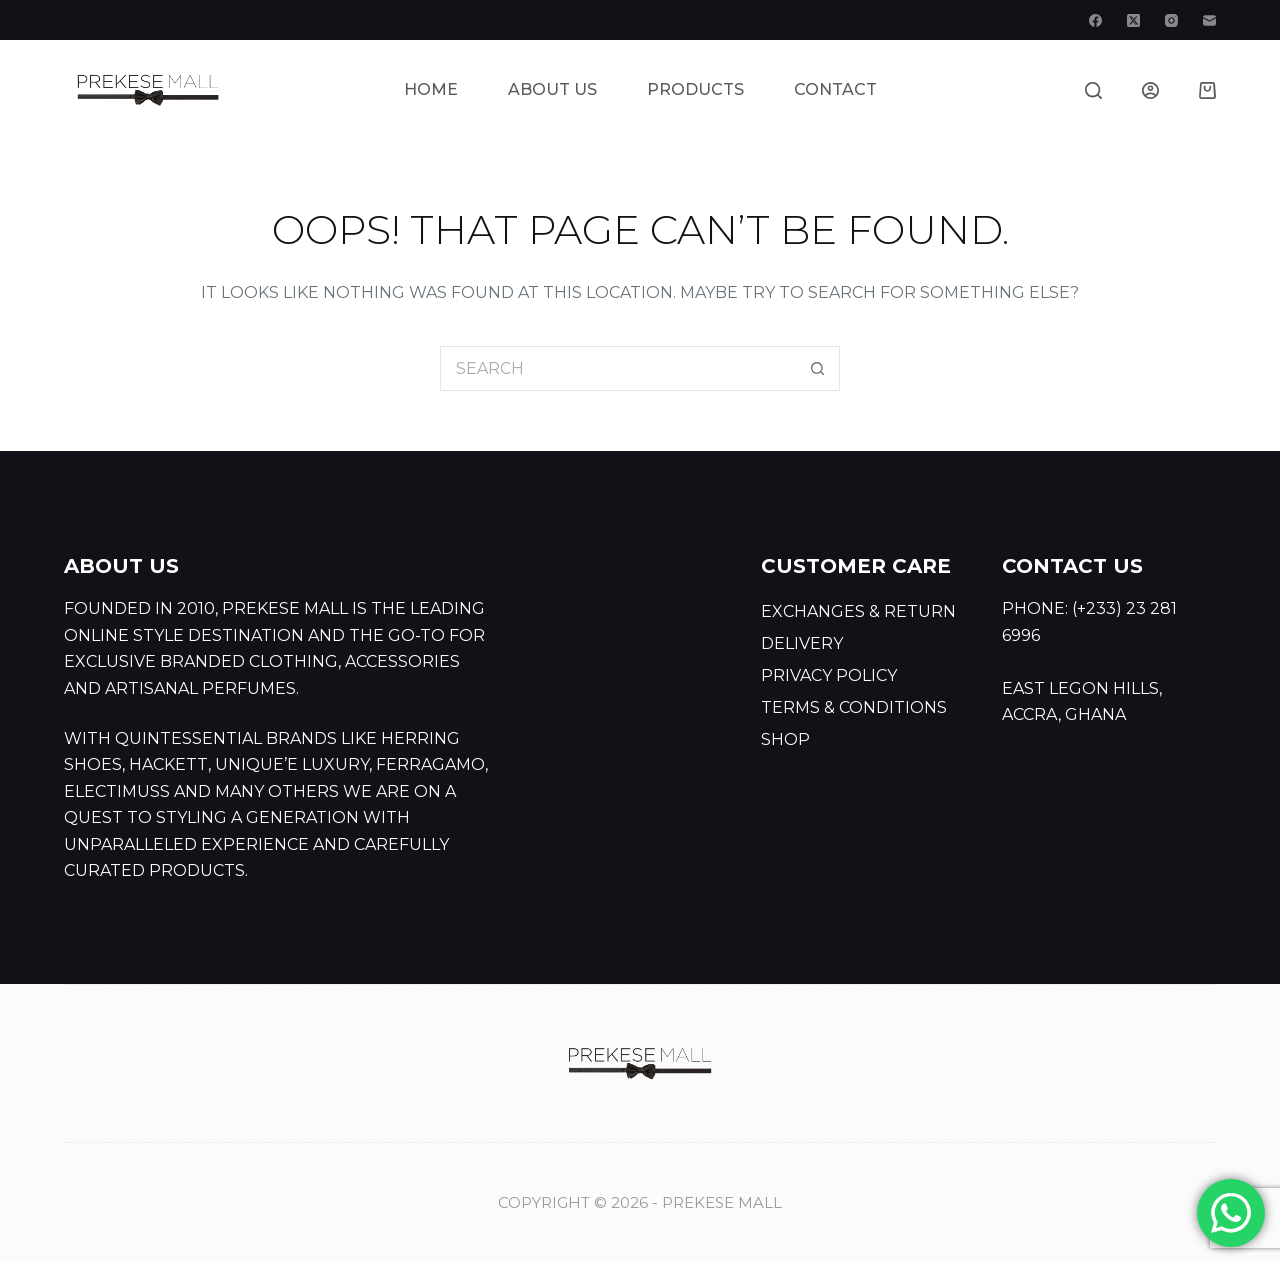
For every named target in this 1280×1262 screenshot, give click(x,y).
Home (431, 89)
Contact (835, 89)
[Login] (1150, 90)
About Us (552, 89)
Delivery (802, 643)
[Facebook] (1095, 20)
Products (695, 89)
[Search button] (817, 368)
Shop (785, 739)
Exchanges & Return (858, 611)
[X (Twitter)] (1133, 20)
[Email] (1209, 20)
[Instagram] (1171, 20)
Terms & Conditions (854, 707)
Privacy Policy (829, 675)
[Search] (1093, 90)
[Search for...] (617, 368)
